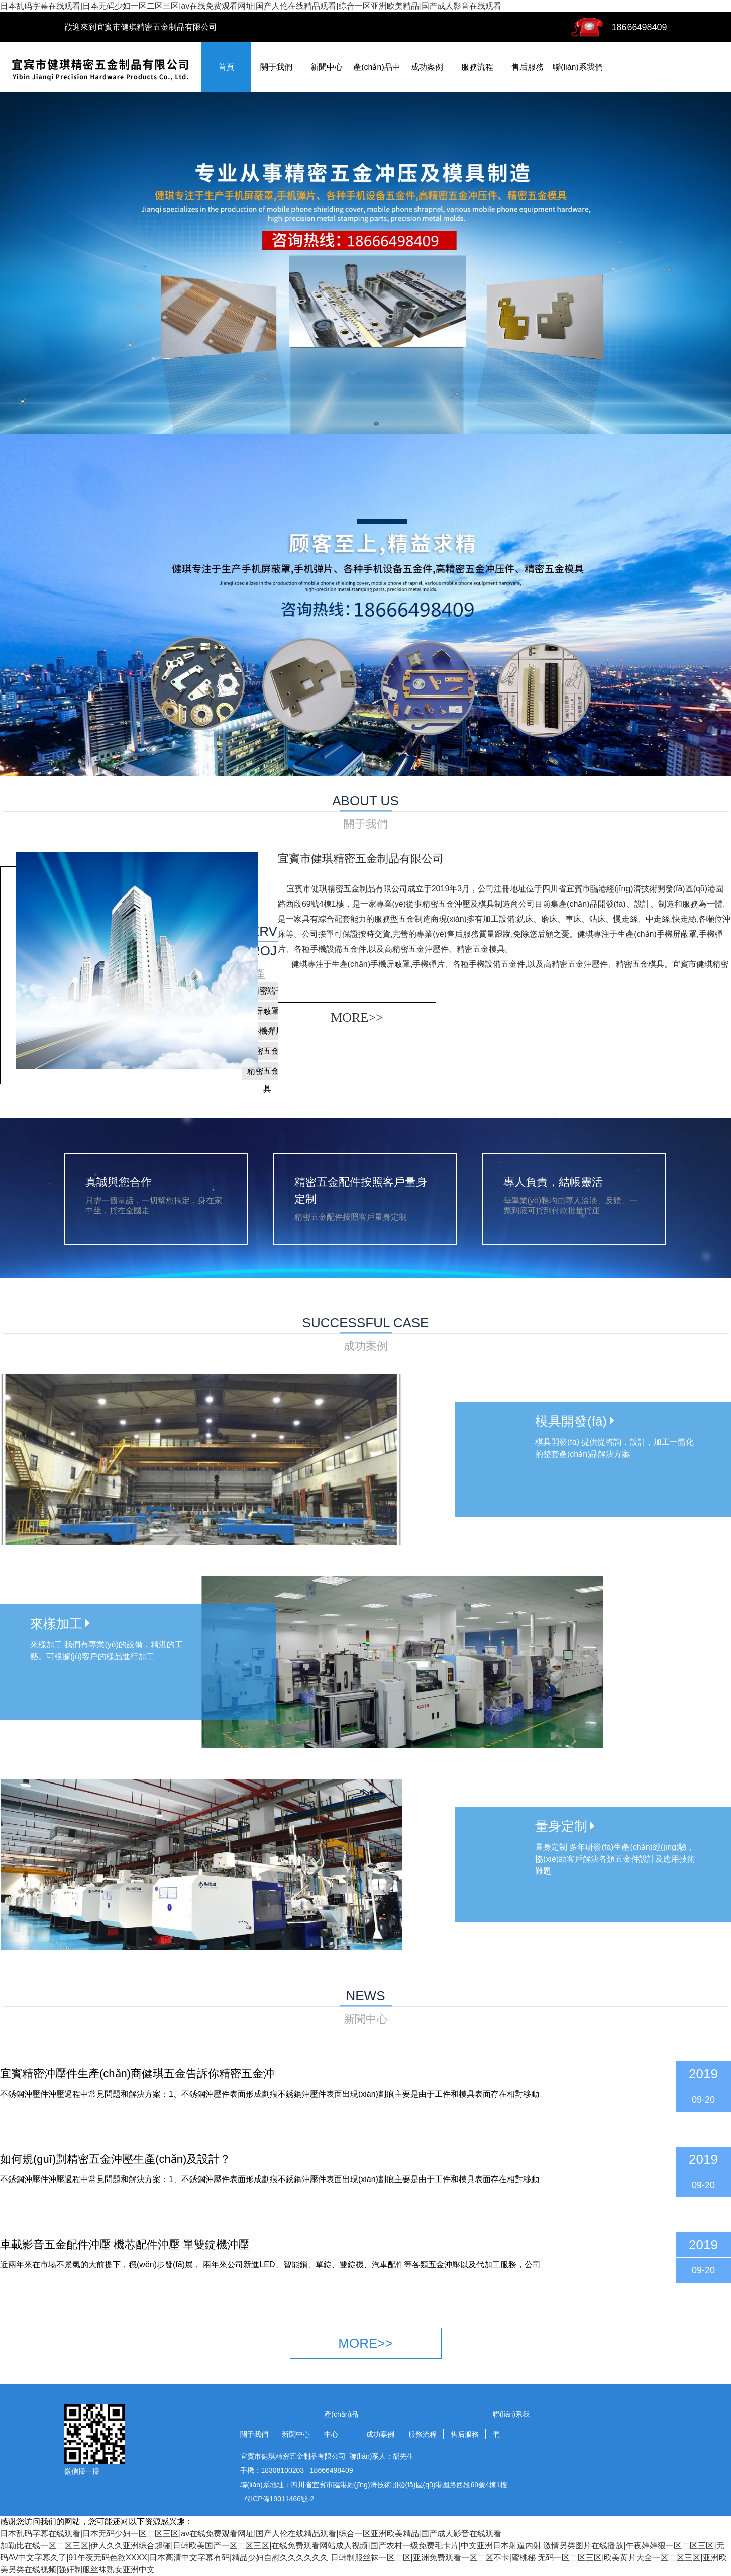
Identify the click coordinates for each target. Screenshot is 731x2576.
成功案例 (427, 67)
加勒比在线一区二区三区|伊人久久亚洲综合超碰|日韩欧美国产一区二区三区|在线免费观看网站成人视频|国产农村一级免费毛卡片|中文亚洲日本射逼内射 (270, 2545)
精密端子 (267, 990)
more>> (357, 1017)
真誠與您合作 (118, 1182)
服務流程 (477, 67)
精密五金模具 (267, 1073)
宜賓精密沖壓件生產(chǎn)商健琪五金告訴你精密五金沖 (137, 2073)
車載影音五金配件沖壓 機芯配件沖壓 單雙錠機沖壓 (124, 2244)
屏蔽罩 (267, 1011)
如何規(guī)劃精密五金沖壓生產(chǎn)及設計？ (115, 2159)
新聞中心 (326, 67)
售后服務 (527, 67)
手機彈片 (267, 1031)
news (365, 2007)
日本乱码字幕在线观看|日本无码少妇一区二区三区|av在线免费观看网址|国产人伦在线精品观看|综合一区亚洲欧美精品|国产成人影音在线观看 (250, 6)
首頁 (226, 67)
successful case (365, 1334)
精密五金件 (267, 1051)
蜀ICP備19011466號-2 (279, 2499)
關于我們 (276, 67)
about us (365, 812)
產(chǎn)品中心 (341, 2424)
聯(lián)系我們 (578, 67)
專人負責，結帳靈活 (553, 1182)
